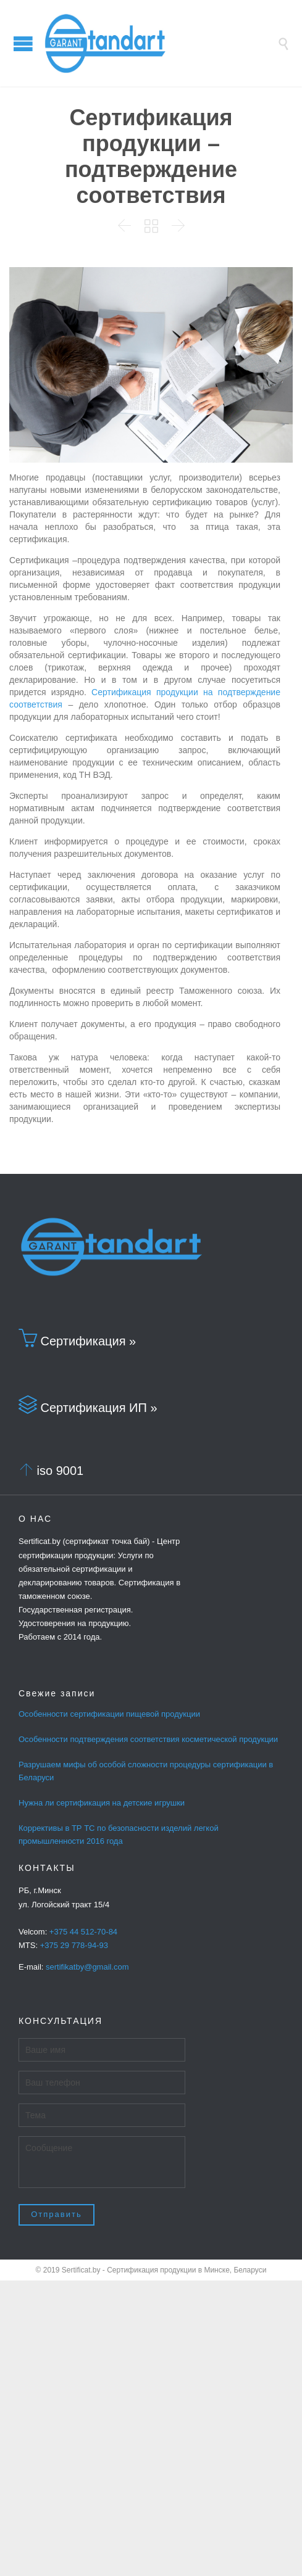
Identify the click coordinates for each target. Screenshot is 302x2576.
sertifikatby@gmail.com (87, 1966)
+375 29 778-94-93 (74, 1945)
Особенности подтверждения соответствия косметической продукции (148, 1739)
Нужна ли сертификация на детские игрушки (102, 1802)
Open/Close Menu (23, 43)
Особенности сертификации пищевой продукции (109, 1714)
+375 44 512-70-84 (83, 1931)
